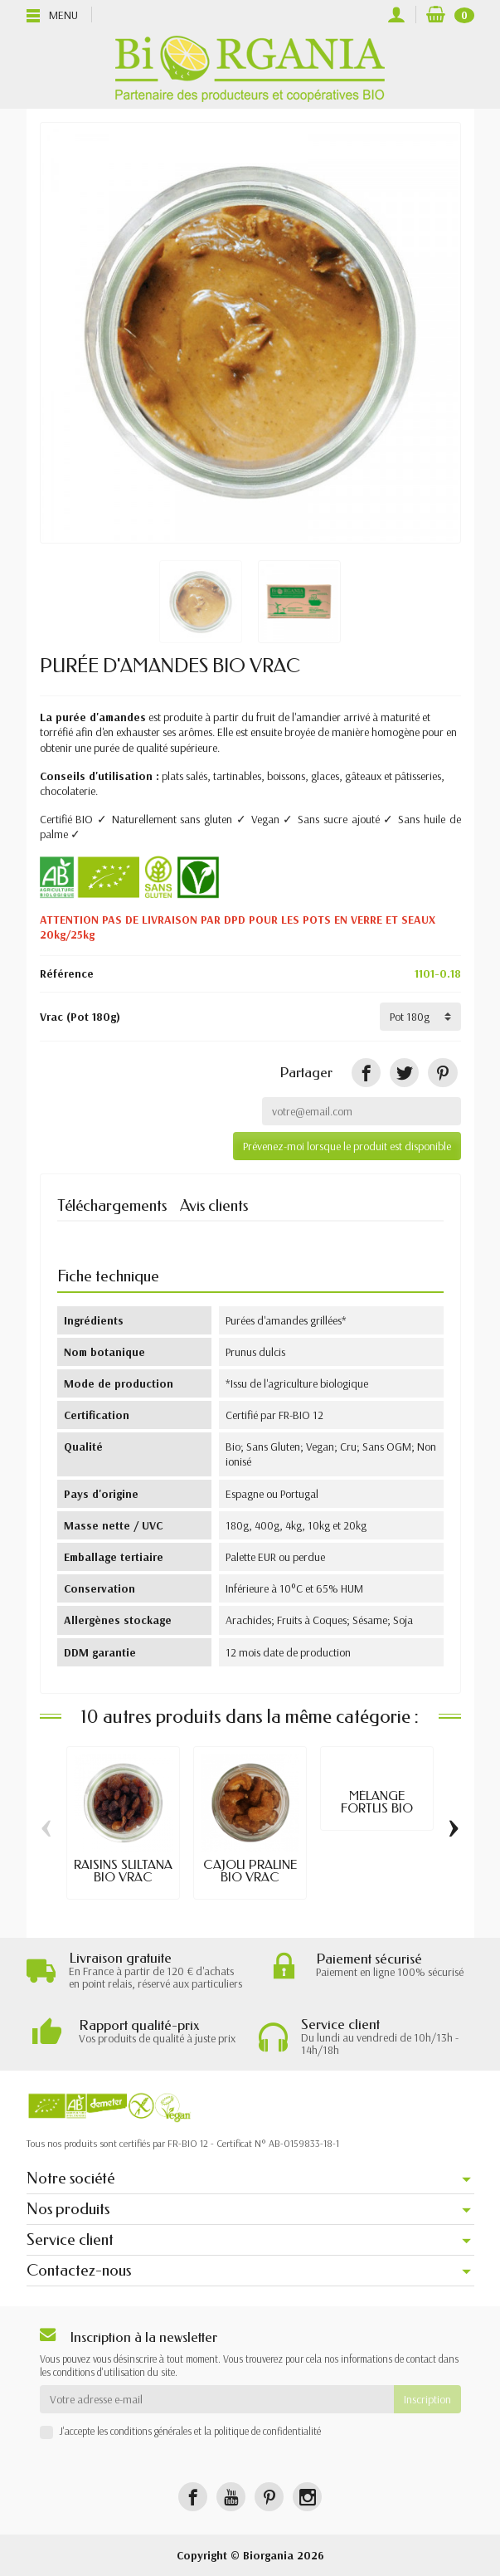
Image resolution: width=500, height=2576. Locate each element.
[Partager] (366, 1072)
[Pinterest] (442, 1072)
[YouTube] (230, 2496)
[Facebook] (192, 2496)
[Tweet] (404, 1072)
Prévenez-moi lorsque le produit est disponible (347, 1146)
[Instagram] (307, 2496)
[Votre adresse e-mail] (217, 2399)
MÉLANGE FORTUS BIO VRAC (377, 1808)
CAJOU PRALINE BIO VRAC (250, 1871)
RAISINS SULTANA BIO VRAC (123, 1871)
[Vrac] (420, 1017)
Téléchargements (112, 1205)
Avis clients (214, 1205)
